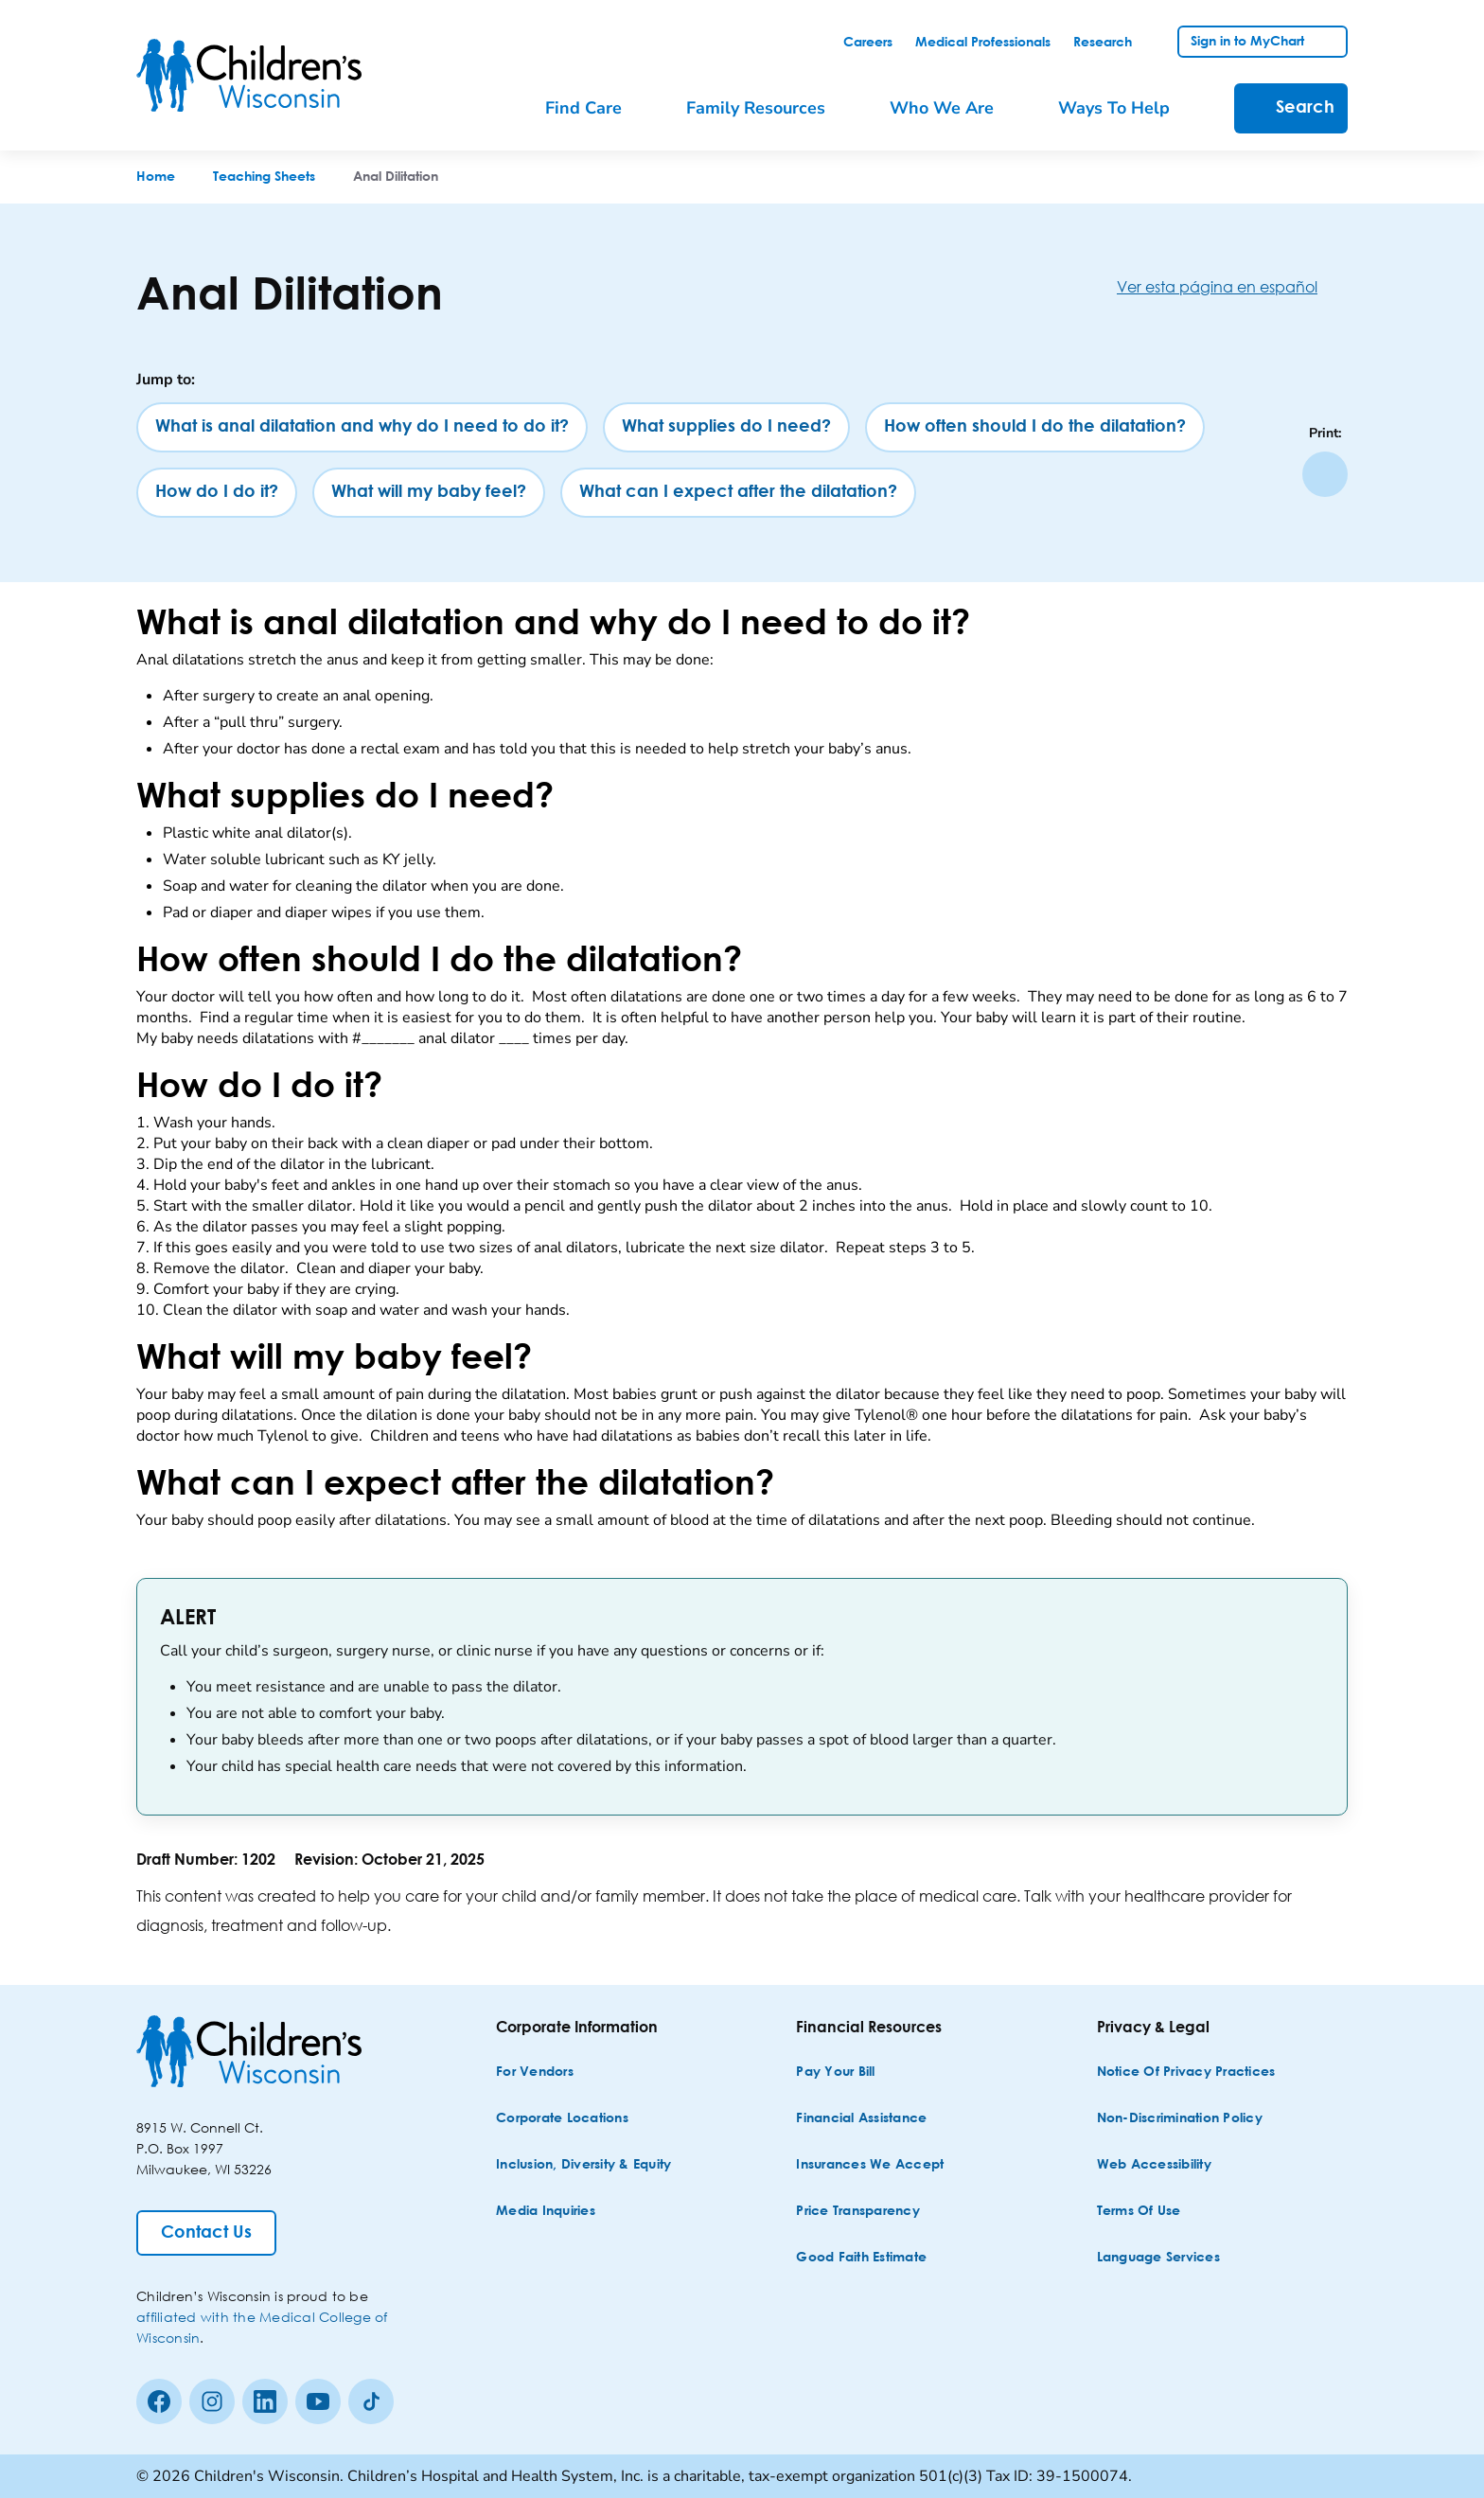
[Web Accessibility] (1154, 2165)
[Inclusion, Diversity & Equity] (583, 2165)
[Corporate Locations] (562, 2119)
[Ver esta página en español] (1232, 286)
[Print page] (1325, 474)
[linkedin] (265, 2401)
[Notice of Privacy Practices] (1186, 2072)
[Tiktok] (371, 2401)
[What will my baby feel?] (428, 493)
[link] (867, 42)
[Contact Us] (206, 2233)
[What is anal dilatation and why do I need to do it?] (362, 427)
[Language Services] (1158, 2258)
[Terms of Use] (1139, 2212)
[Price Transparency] (858, 2212)
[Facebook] (159, 2401)
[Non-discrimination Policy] (1180, 2119)
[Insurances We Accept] (870, 2165)
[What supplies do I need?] (726, 427)
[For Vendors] (535, 2072)
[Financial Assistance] (861, 2119)
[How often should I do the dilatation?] (1035, 427)
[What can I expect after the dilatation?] (738, 493)
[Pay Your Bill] (835, 2072)
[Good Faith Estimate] (861, 2258)
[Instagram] (212, 2401)
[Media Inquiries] (545, 2212)
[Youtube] (318, 2401)
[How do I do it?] (216, 493)
